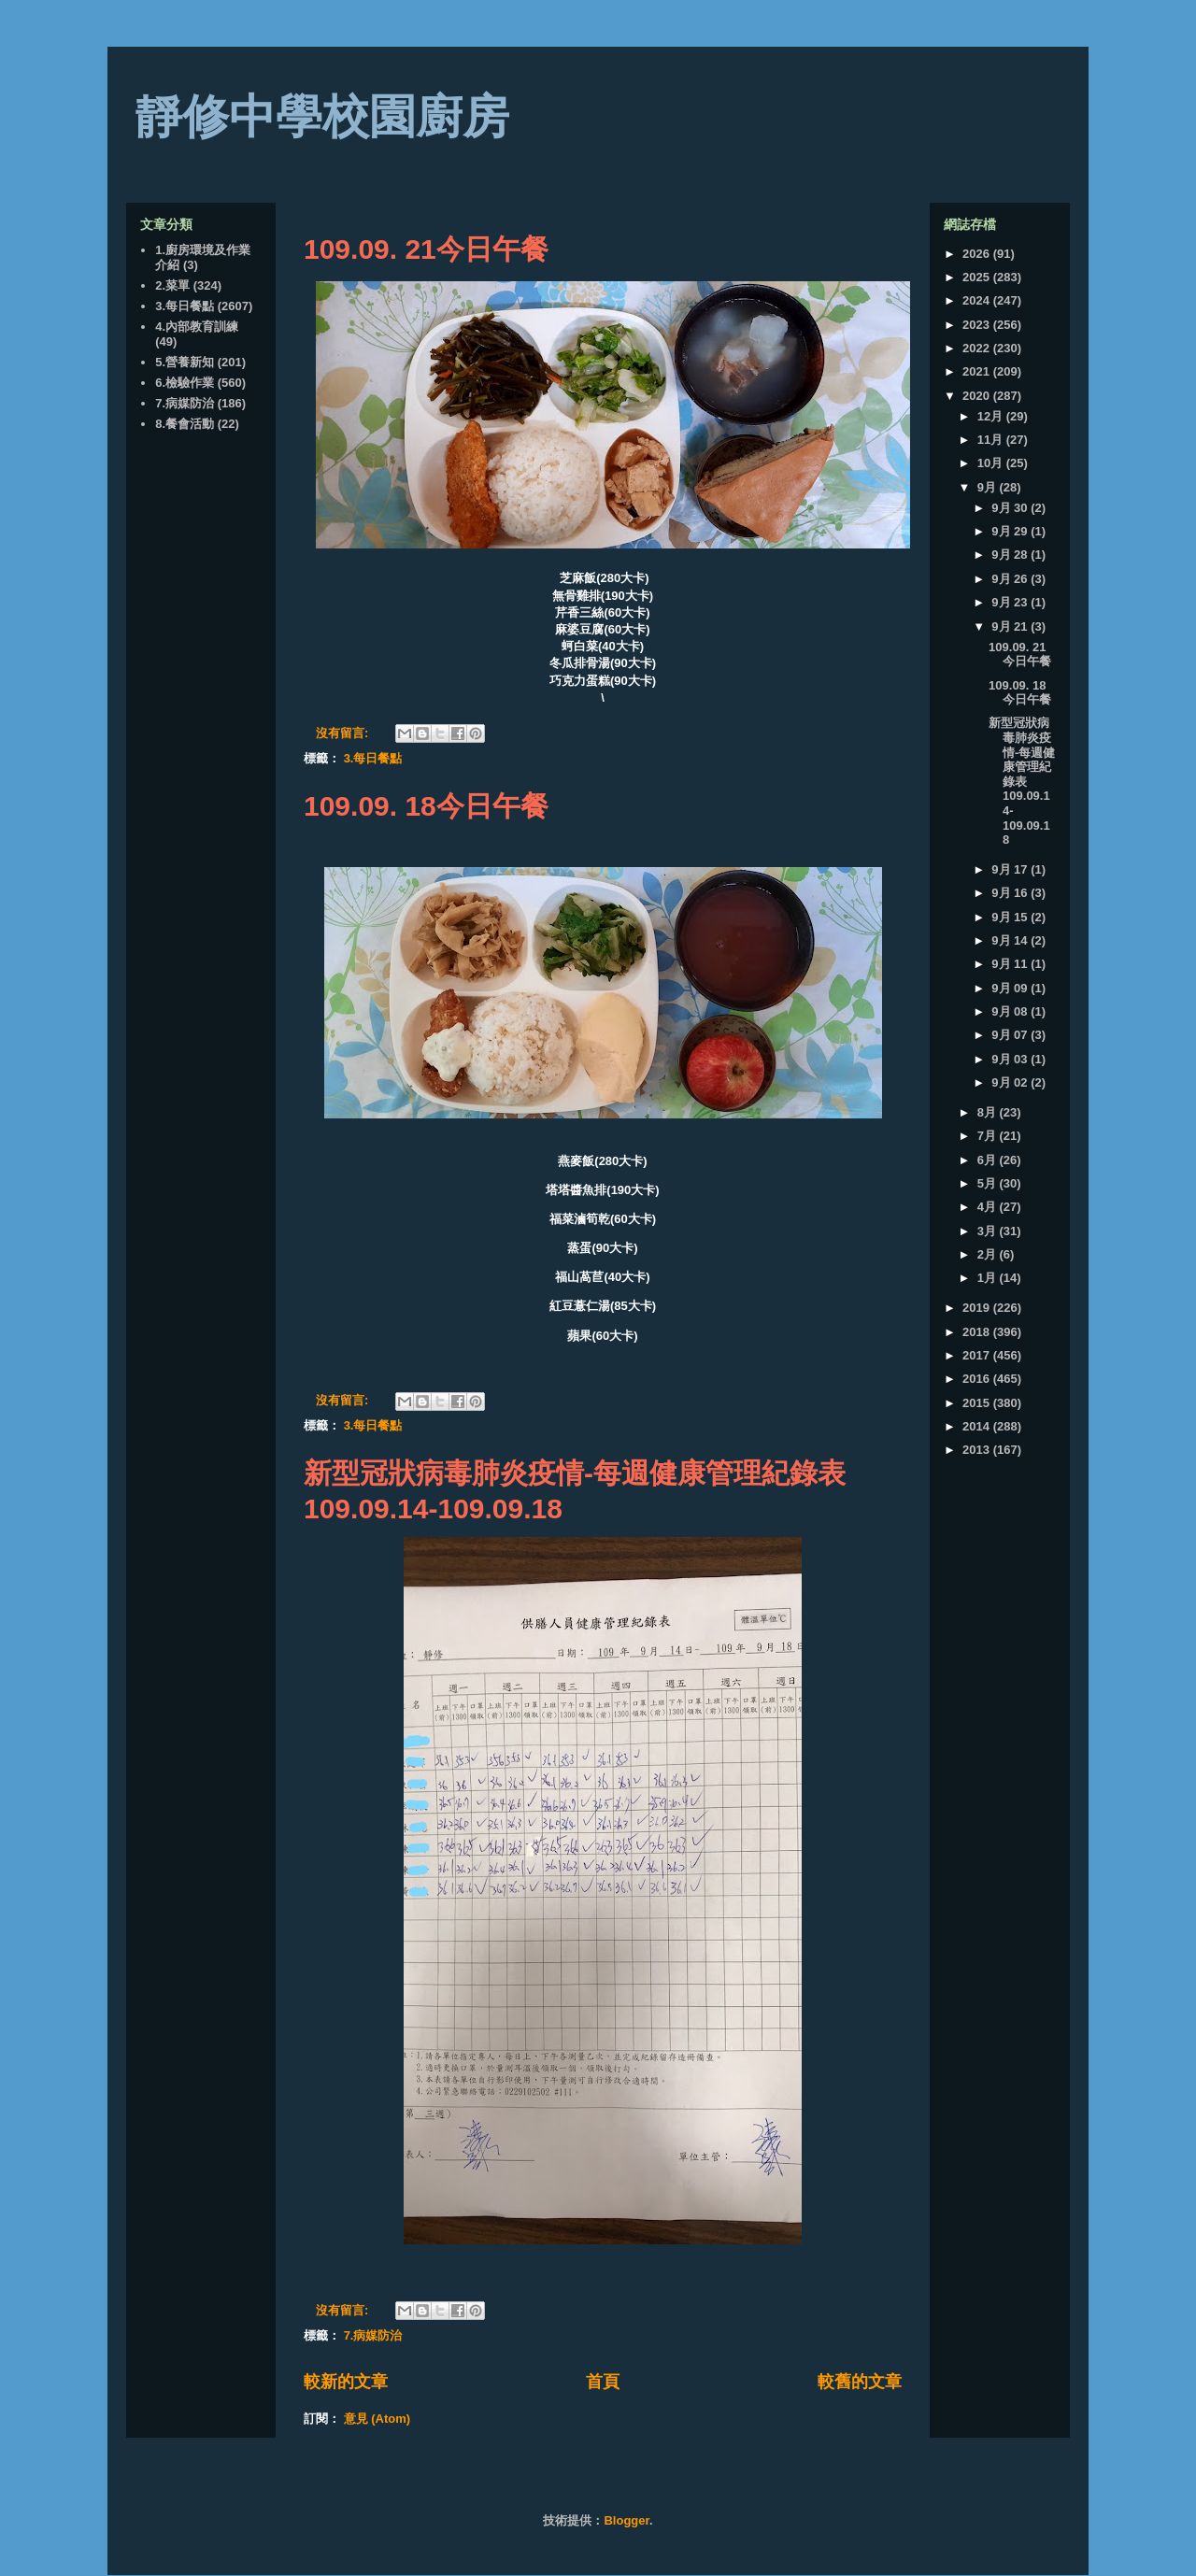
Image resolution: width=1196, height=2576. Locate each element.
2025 (977, 277)
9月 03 (1011, 1059)
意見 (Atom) (377, 2419)
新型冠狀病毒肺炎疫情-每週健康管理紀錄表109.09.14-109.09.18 (1022, 781)
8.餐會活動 (184, 424)
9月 (988, 487)
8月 (988, 1112)
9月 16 (1011, 893)
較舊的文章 (860, 2381)
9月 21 (1011, 626)
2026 (977, 254)
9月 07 (1011, 1035)
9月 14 (1011, 940)
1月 (988, 1278)
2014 (977, 1426)
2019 (977, 1308)
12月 (991, 416)
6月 (988, 1160)
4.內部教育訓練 (196, 327)
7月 (988, 1136)
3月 (988, 1231)
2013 (977, 1450)
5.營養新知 (184, 362)
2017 (977, 1355)
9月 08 (1011, 1011)
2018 (977, 1332)
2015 (977, 1403)
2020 (977, 396)
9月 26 (1011, 579)
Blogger (626, 2520)
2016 (977, 1379)
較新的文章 (346, 2381)
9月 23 (1011, 602)
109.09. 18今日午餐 (426, 805)
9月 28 (1011, 555)
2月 (988, 1254)
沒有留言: (344, 733)
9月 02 (1011, 1082)
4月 (988, 1207)
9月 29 (1011, 531)
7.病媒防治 (373, 2335)
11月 (991, 440)
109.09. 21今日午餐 (426, 249)
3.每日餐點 (373, 758)
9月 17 (1011, 869)
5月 (988, 1183)
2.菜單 (172, 285)
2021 (977, 371)
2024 (977, 300)
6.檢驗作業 (184, 383)
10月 (991, 463)
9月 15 (1011, 917)
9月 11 (1011, 964)
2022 (977, 348)
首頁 (602, 2381)
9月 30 (1011, 508)
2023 (977, 325)
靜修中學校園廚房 (322, 117)
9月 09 (1011, 988)
